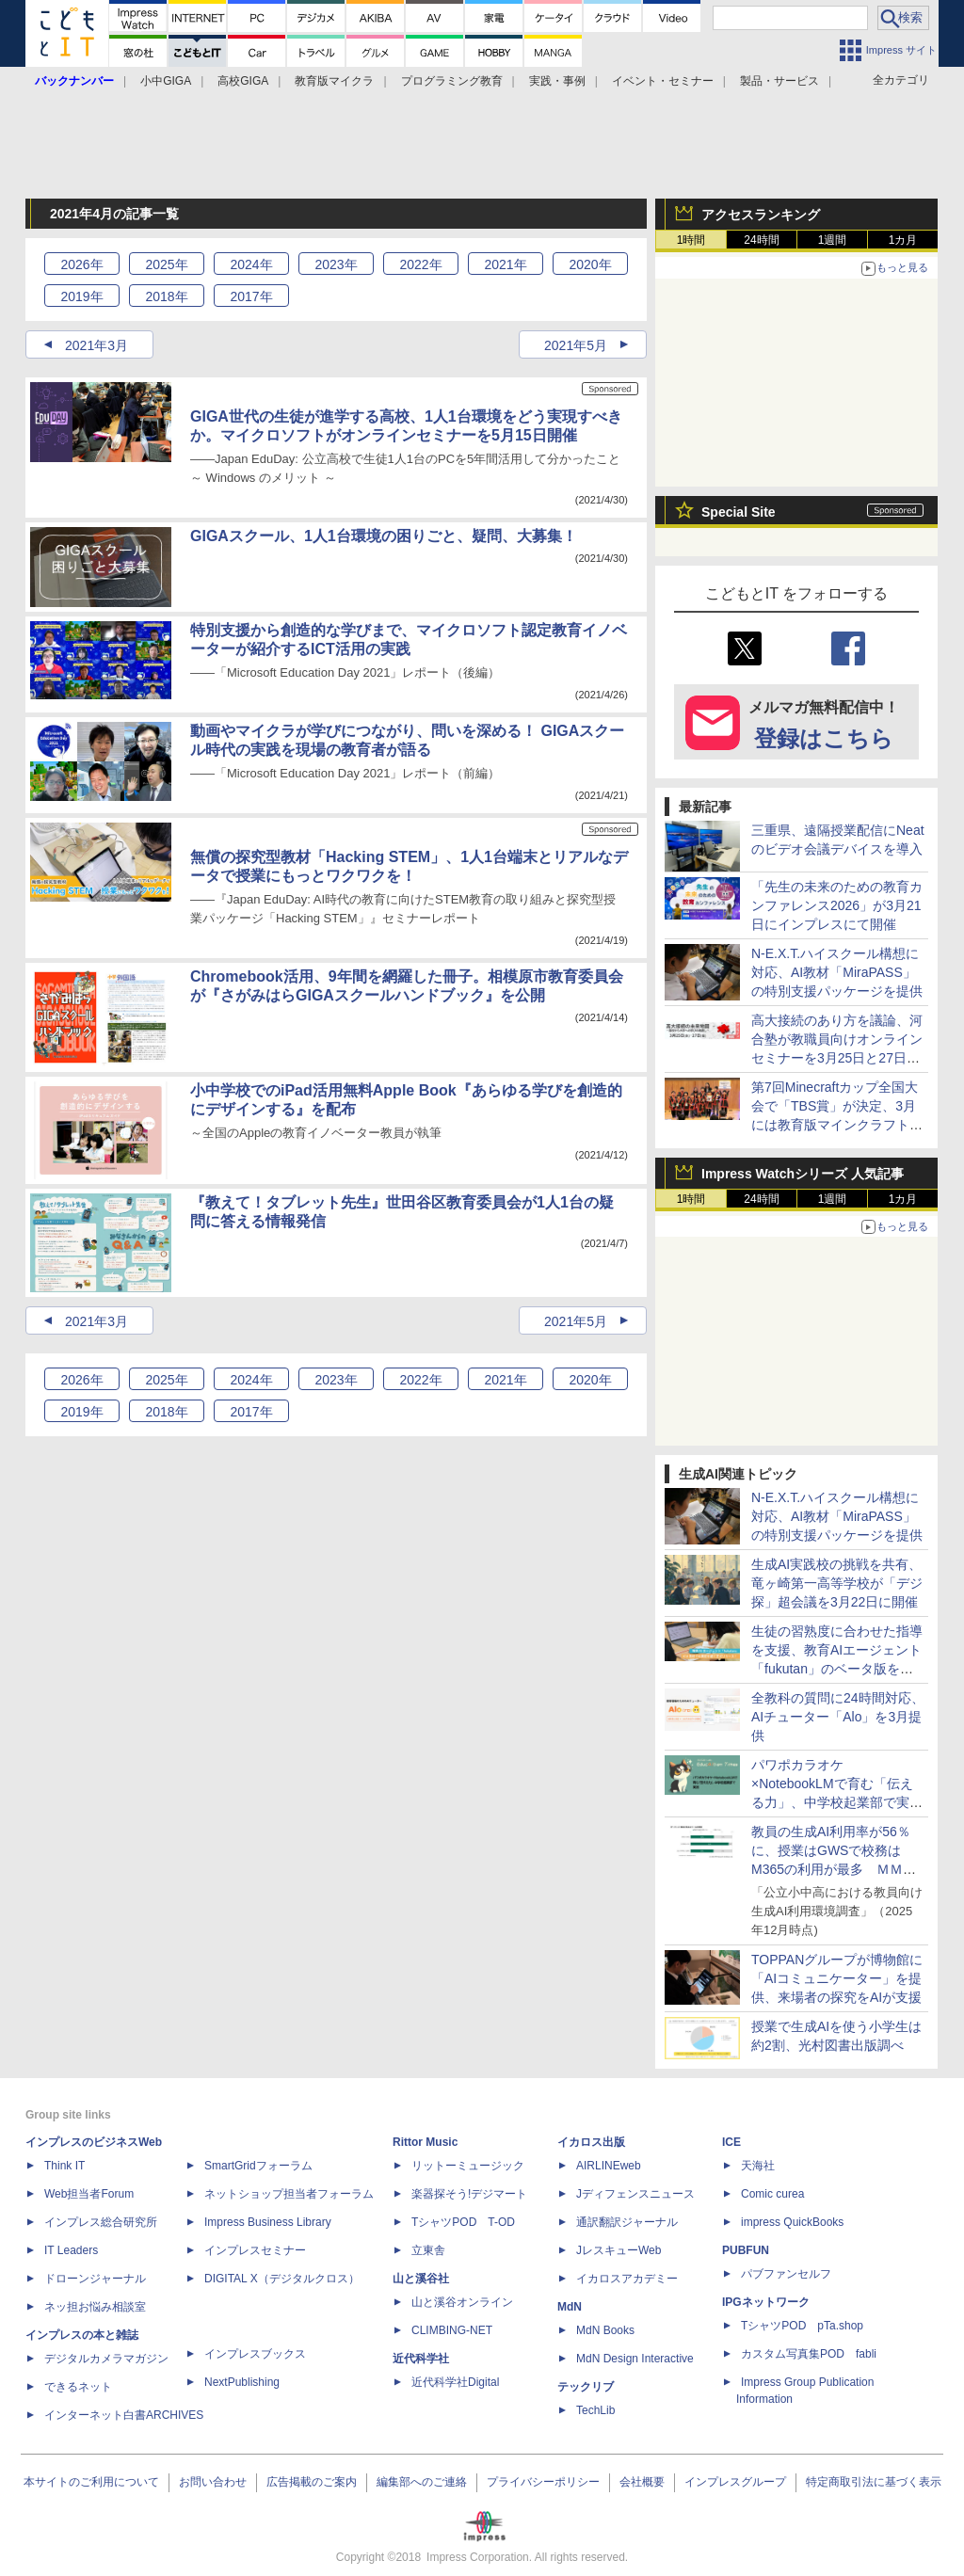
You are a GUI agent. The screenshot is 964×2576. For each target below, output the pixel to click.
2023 (335, 264)
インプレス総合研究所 (100, 2222)
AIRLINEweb (608, 2165)
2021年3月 (96, 345)
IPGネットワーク (766, 2302)
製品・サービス (779, 81)
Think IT (64, 2165)
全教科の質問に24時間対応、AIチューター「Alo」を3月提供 (837, 1716)
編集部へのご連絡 (422, 2481)
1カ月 (903, 240)
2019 (81, 296)
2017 (251, 296)
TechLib (595, 2410)
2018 (166, 296)
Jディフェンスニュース (635, 2193)
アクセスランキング (760, 214)
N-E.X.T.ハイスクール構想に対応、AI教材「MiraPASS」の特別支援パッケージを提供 (837, 972)
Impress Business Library (267, 2222)
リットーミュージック (467, 2165)
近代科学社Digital (455, 2382)
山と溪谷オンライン (462, 2302)
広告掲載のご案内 (311, 2481)
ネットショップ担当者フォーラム (289, 2193)
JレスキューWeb (618, 2250)
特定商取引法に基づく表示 (873, 2481)
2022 (420, 264)
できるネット (78, 2386)
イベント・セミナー (663, 81)
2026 (81, 264)
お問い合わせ (213, 2481)
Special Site (738, 512)
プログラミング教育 (452, 81)
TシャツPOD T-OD (463, 2222)
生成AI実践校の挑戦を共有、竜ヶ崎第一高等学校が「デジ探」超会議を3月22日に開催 (837, 1583)
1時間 (691, 240)
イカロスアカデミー (627, 2278)
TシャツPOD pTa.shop (802, 2325)
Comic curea (772, 2193)
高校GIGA (242, 81)
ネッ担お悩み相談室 (95, 2306)
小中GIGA (165, 81)
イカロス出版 (591, 2142)
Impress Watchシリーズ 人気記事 (802, 1173)
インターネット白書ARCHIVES (123, 2415)
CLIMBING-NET (451, 2330)
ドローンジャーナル (95, 2278)
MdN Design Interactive (635, 2358)
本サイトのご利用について (91, 2481)
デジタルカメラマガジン (106, 2358)
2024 (251, 264)
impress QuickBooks (792, 2222)
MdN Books (605, 2330)
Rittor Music (425, 2142)
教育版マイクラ (334, 81)
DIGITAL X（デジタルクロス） (282, 2278)
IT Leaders (71, 2250)
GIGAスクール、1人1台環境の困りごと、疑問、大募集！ (383, 536)
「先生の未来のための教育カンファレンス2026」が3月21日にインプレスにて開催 (837, 905)
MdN (569, 2306)
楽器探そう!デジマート (469, 2193)
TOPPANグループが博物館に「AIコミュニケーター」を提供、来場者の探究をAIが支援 (837, 1978)
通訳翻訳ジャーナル (627, 2222)
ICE (731, 2142)
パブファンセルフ (786, 2273)
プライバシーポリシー (543, 2481)
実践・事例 (557, 81)
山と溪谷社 (421, 2278)
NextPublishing (242, 2382)
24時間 (761, 240)
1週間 (832, 240)
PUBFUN (745, 2250)
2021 (505, 264)
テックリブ (585, 2386)
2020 (590, 264)
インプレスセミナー (255, 2250)
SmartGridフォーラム (258, 2165)
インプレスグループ (735, 2481)
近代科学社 (421, 2358)
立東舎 (428, 2250)
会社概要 (642, 2481)
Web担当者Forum (89, 2193)
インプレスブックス (255, 2353)
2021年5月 (575, 345)
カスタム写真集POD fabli (808, 2353)
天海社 (758, 2165)
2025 (166, 264)
